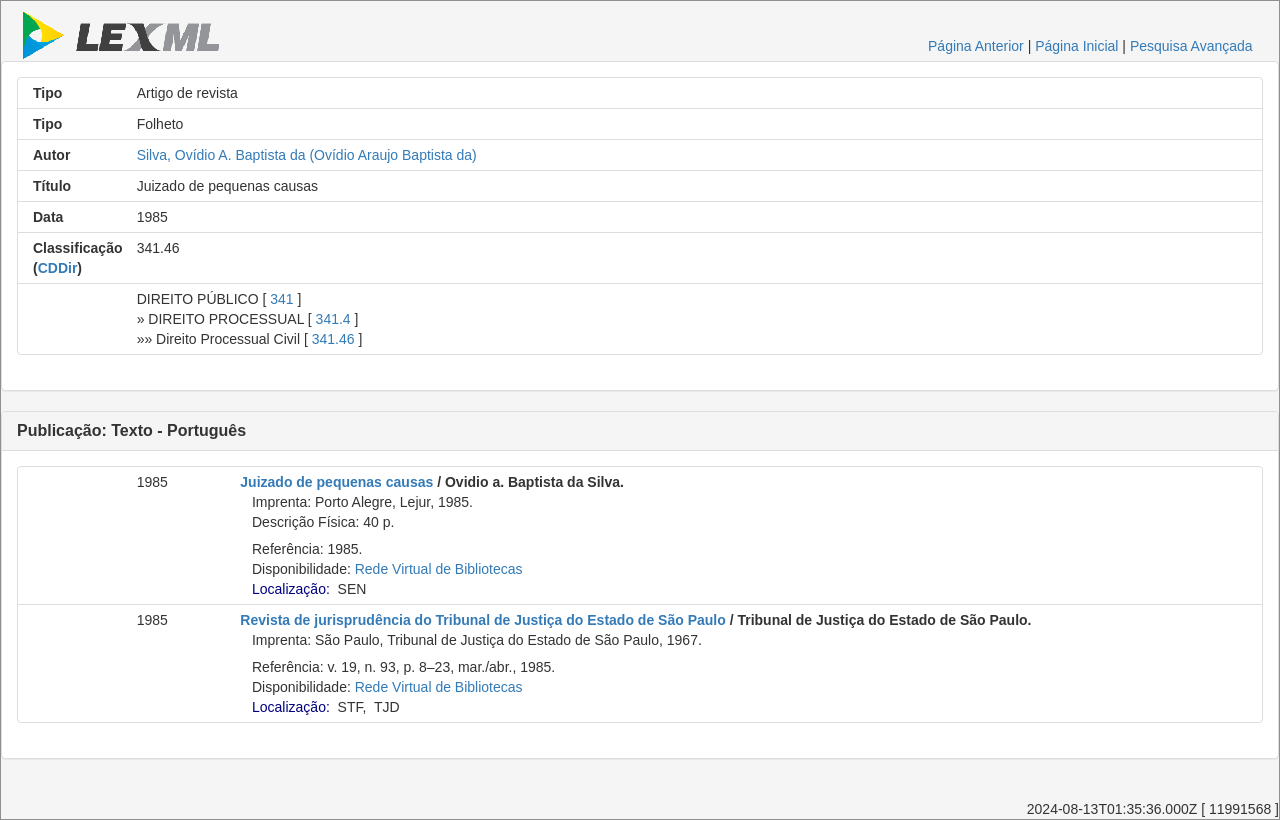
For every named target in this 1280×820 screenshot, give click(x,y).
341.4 (333, 319)
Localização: (291, 589)
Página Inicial (1076, 46)
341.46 (333, 339)
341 (281, 299)
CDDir (58, 268)
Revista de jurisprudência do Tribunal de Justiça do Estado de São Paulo (482, 620)
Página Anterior (976, 46)
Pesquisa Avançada (1191, 46)
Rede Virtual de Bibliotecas (439, 569)
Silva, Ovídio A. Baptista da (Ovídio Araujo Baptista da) (307, 155)
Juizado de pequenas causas (336, 482)
